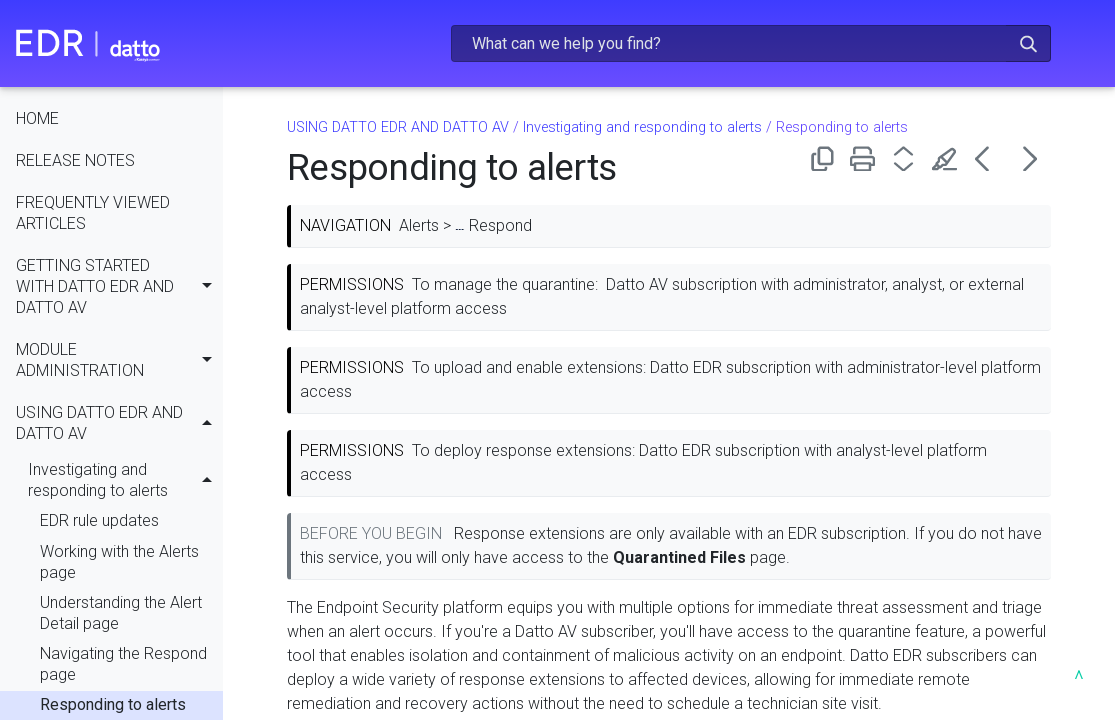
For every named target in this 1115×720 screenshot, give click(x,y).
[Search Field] (751, 43)
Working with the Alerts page (119, 563)
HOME (37, 119)
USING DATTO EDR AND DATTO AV (119, 424)
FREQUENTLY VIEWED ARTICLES (93, 214)
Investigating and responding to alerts (125, 481)
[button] (1028, 43)
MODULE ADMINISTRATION (119, 361)
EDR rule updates (99, 521)
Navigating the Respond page (123, 665)
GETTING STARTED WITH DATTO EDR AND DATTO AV (119, 289)
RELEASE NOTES (75, 161)
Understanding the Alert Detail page (121, 614)
